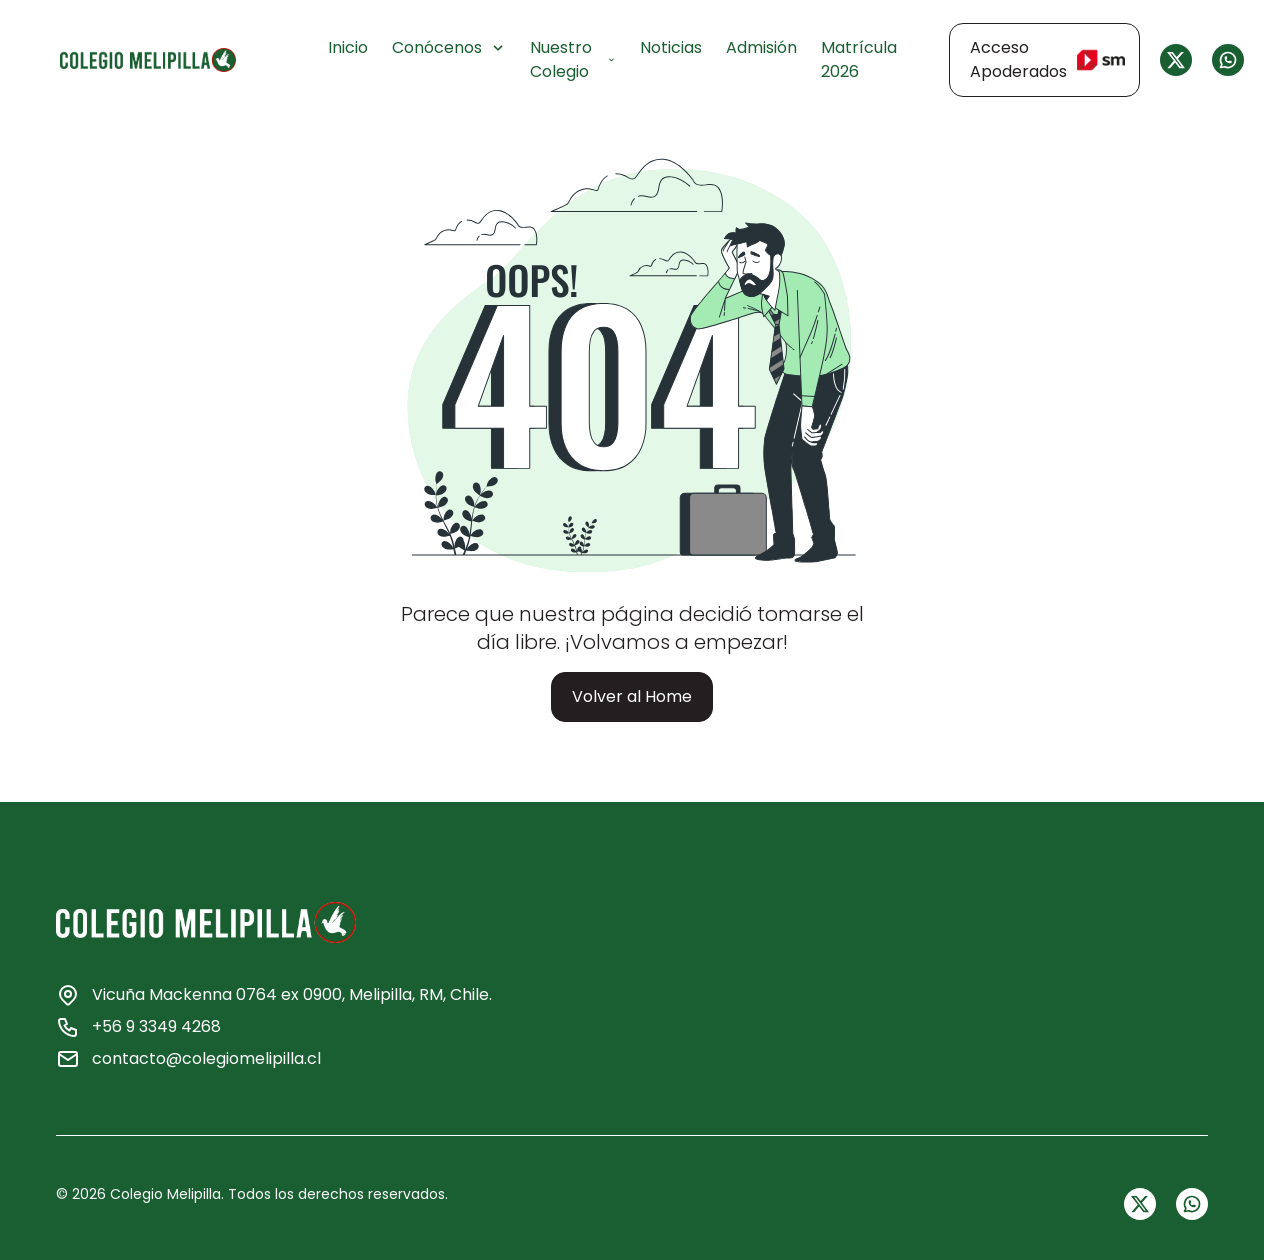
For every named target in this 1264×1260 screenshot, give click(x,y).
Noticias (671, 47)
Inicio (348, 47)
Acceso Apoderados (1047, 59)
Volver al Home (632, 696)
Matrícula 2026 (859, 59)
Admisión (761, 47)
